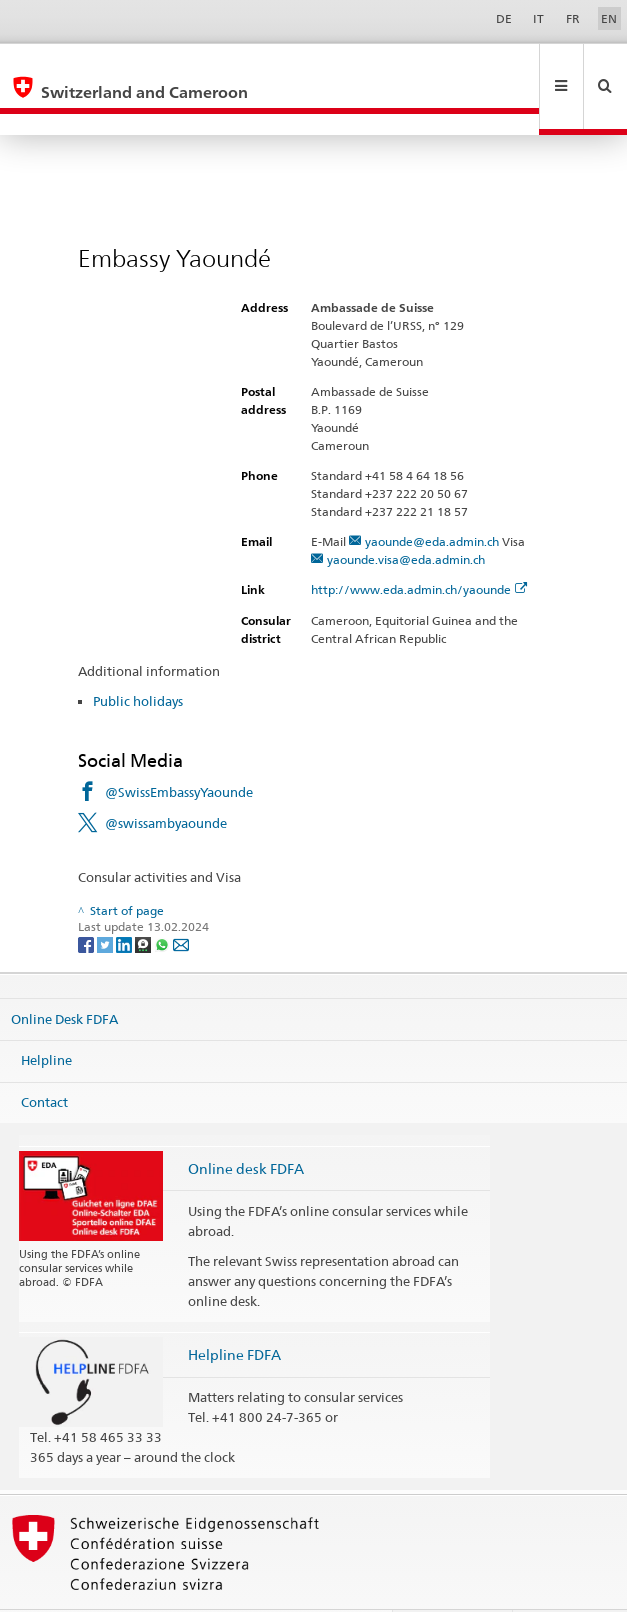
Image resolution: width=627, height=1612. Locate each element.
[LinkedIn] (125, 900)
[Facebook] (87, 900)
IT (538, 18)
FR (573, 18)
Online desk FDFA (246, 1125)
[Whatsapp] (163, 900)
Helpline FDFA (234, 1311)
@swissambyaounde (166, 780)
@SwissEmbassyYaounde (179, 749)
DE (504, 18)
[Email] (181, 900)
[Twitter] (106, 900)
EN (609, 18)
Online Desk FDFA (64, 975)
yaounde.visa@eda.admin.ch (406, 516)
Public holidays (138, 658)
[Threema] (144, 900)
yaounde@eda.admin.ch (432, 498)
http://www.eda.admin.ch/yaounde (419, 546)
